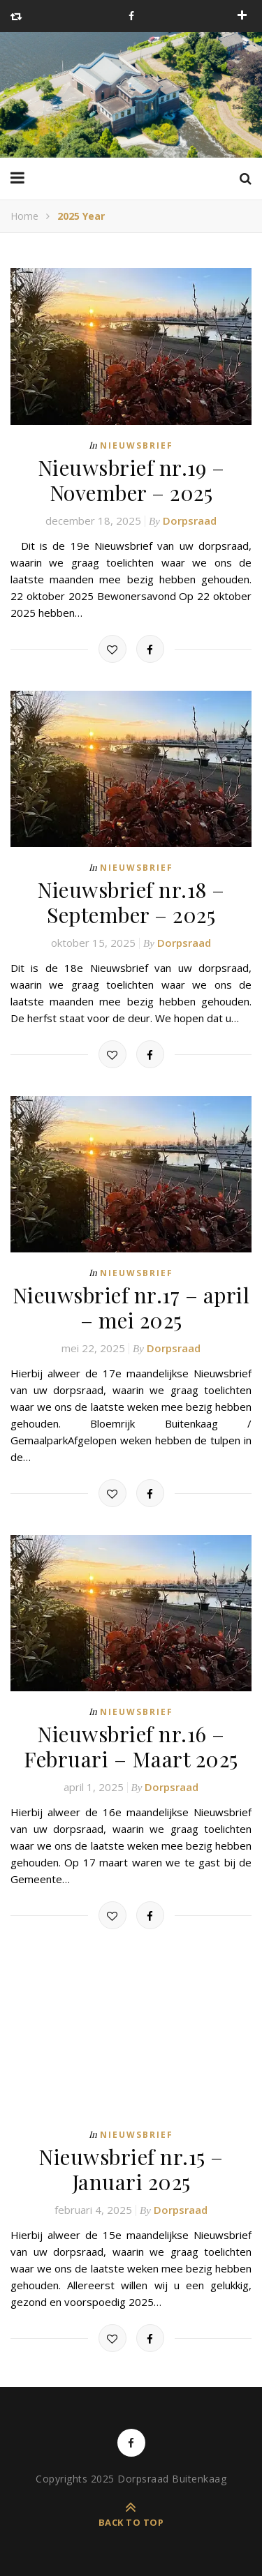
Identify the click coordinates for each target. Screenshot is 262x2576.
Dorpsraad (190, 520)
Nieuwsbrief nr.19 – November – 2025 (131, 480)
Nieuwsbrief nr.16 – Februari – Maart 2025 (131, 1746)
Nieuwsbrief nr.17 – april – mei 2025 (131, 1307)
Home (24, 216)
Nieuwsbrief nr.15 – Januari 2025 (131, 2169)
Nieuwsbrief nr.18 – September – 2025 (131, 902)
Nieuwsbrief (136, 445)
